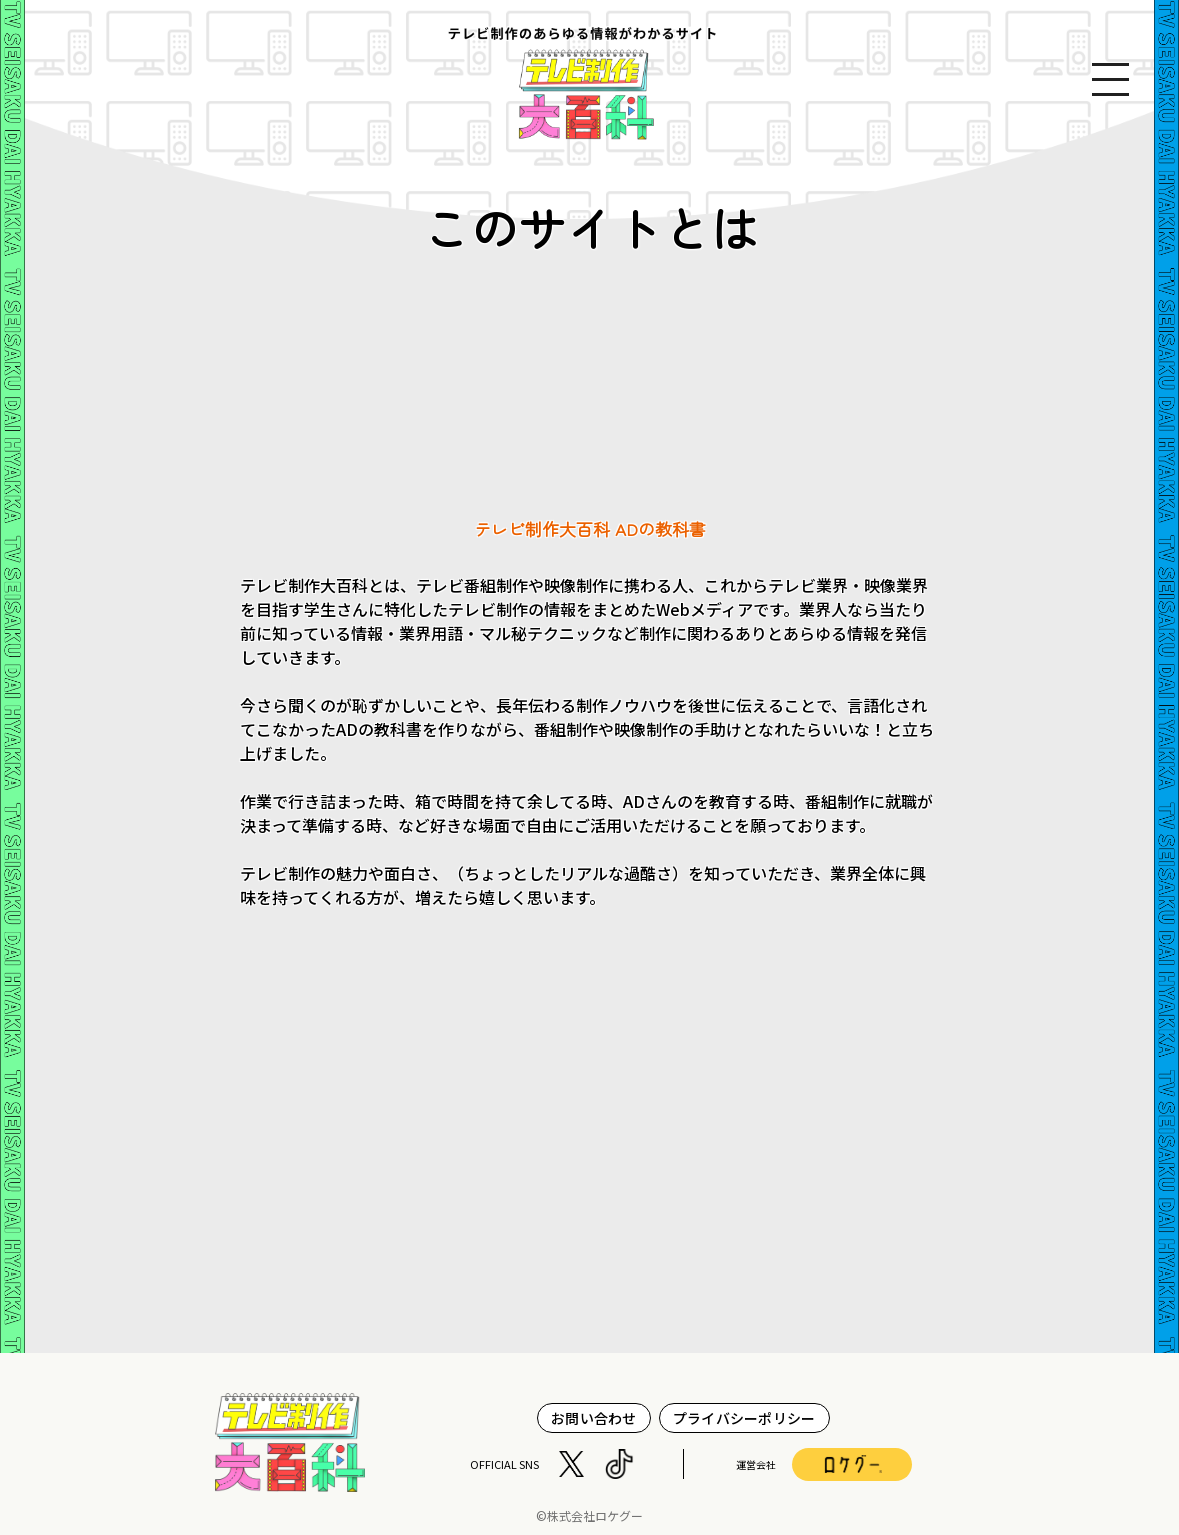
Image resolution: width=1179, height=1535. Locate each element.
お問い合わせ (594, 1418)
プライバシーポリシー (744, 1418)
